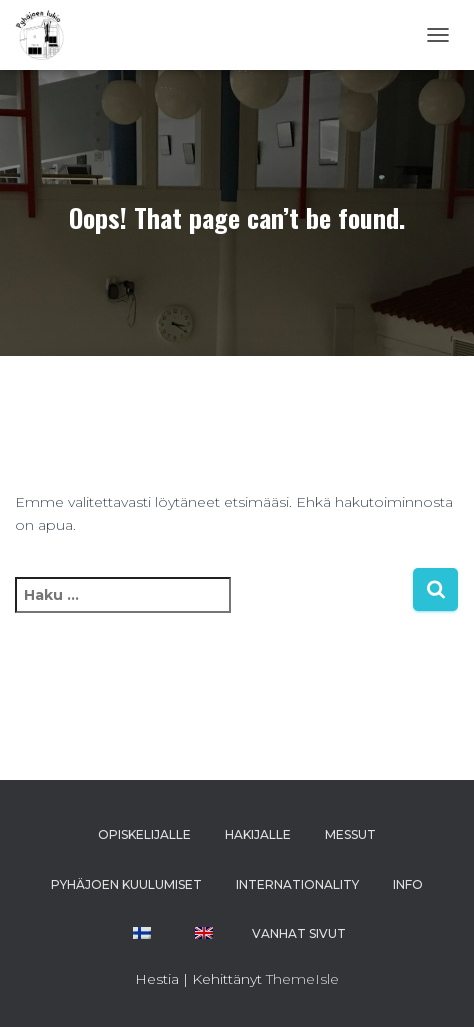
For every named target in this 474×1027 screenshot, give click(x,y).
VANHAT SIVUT (299, 933)
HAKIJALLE (258, 834)
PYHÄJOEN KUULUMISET (126, 884)
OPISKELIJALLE (144, 834)
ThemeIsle (302, 979)
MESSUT (350, 834)
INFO (408, 884)
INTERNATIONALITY (297, 884)
